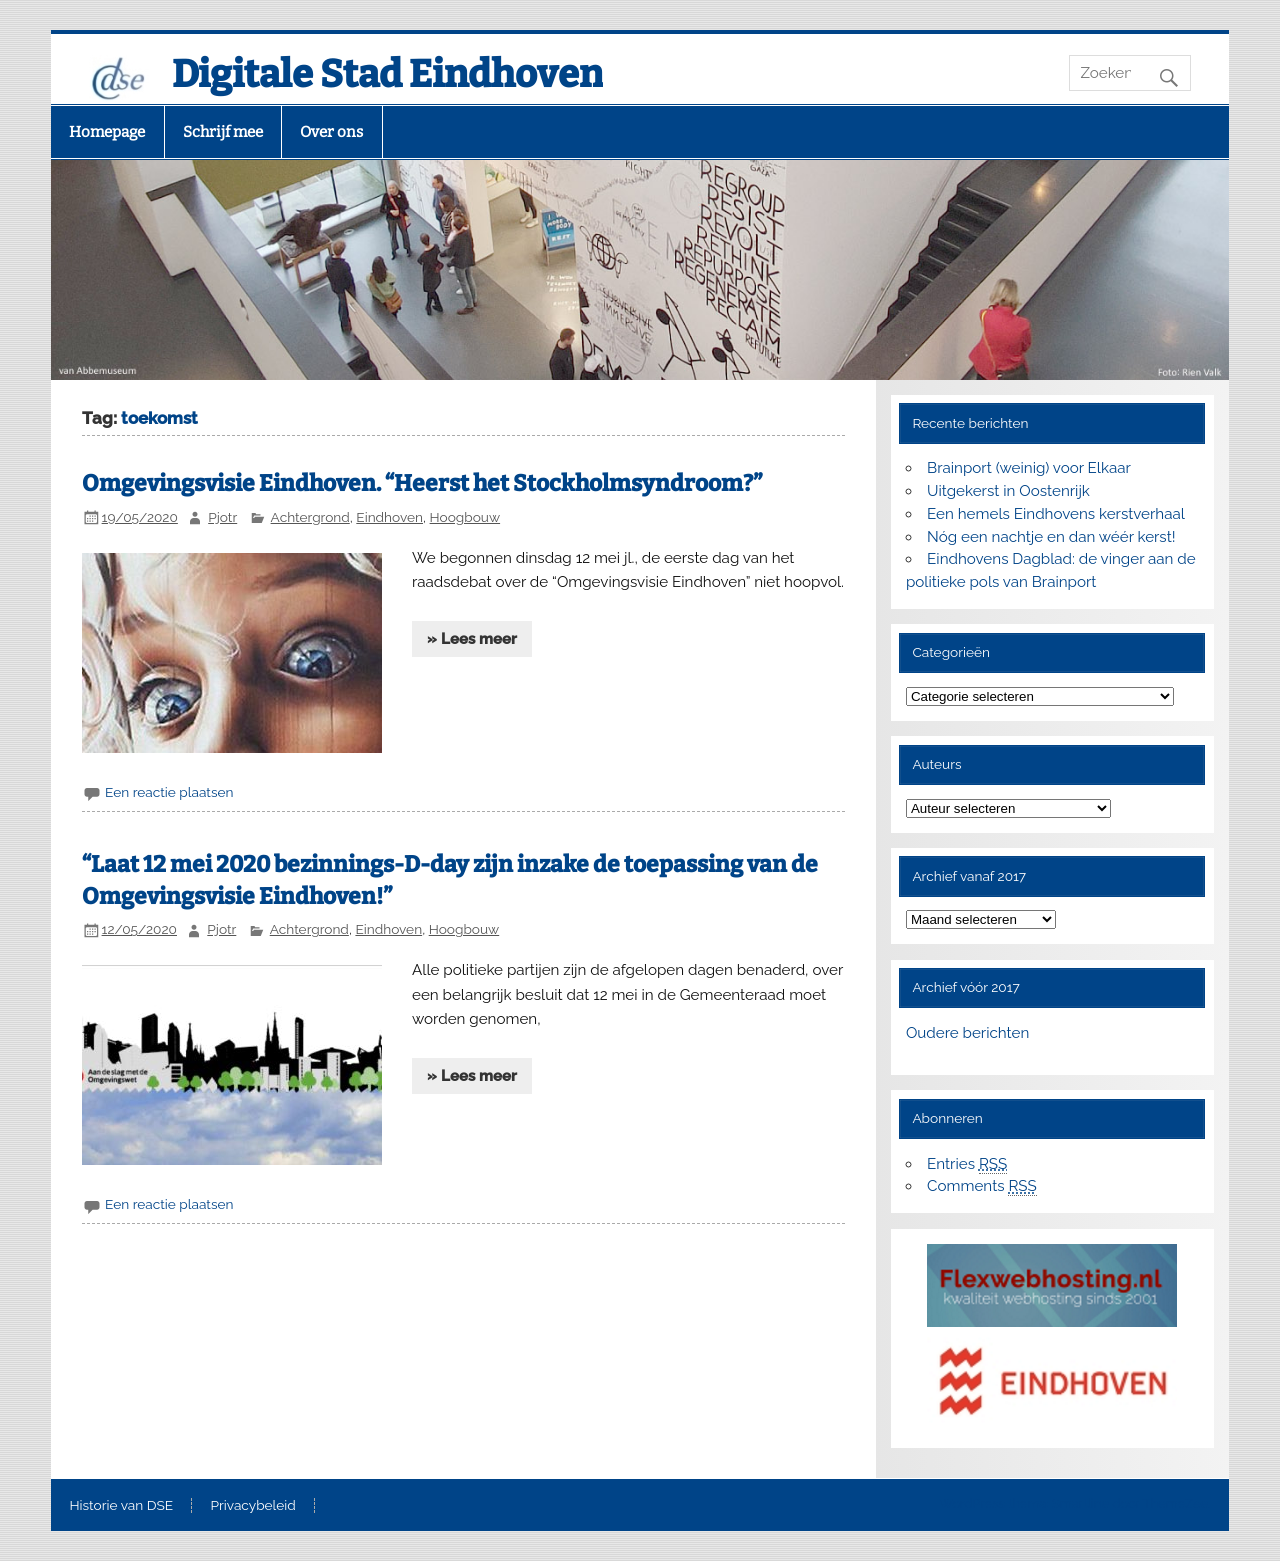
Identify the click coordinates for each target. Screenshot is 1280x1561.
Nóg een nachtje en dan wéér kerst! (1051, 537)
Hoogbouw (465, 517)
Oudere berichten (967, 1033)
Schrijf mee (223, 132)
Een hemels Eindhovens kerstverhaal (1056, 514)
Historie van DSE (121, 1506)
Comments (982, 1186)
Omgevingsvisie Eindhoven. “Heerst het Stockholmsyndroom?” (422, 483)
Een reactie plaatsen (169, 792)
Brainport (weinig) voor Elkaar (1029, 468)
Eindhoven (389, 517)
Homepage (107, 132)
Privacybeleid (253, 1506)
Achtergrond (310, 517)
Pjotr (222, 517)
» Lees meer (472, 639)
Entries (967, 1164)
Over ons (331, 132)
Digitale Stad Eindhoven (387, 74)
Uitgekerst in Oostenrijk (1008, 491)
